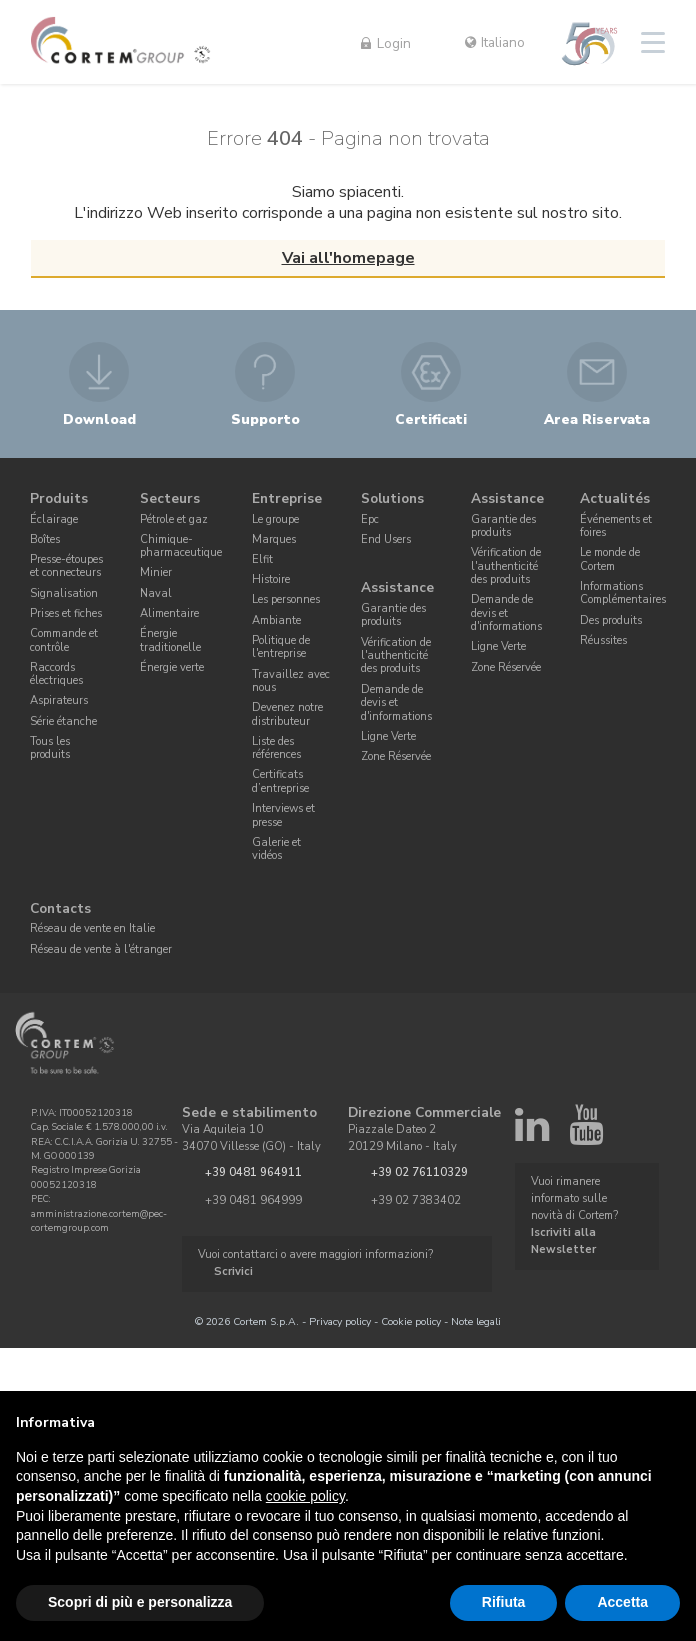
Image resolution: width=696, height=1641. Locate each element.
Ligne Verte (388, 736)
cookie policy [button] (305, 1496)
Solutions (392, 498)
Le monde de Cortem (610, 559)
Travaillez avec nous (291, 681)
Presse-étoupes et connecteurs (66, 566)
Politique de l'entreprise (281, 647)
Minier (156, 572)
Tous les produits (50, 748)
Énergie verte (172, 667)
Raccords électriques (56, 674)
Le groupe (275, 519)
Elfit (262, 559)
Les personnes (286, 599)
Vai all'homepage (348, 258)
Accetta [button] (622, 1602)
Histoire (271, 579)
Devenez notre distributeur (287, 714)
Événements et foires (616, 526)
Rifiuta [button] (504, 1602)
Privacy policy (340, 1321)
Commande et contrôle (64, 640)
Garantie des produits (393, 615)
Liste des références (276, 748)
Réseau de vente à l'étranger (101, 949)
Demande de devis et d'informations (396, 703)
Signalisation (64, 593)
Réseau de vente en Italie (92, 929)
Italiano (495, 42)
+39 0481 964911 (253, 1172)
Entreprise (287, 498)
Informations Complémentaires (623, 593)
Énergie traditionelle (170, 640)
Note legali (476, 1321)
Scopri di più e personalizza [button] (140, 1602)
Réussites (603, 640)
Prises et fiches (66, 613)
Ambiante (276, 620)
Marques (274, 539)
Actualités (615, 498)
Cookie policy (411, 1321)
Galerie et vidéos (276, 849)
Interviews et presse (283, 815)
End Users (386, 539)
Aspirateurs (59, 700)
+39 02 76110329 (419, 1172)
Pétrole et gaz (174, 519)
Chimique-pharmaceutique (181, 546)
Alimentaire (169, 613)
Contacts (60, 908)
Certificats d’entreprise (280, 782)
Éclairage (54, 519)
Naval (156, 593)
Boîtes (45, 539)
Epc (370, 519)
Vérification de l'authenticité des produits (396, 656)
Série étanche (63, 721)
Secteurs (170, 498)
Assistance (397, 588)
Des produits (611, 620)
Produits (59, 498)
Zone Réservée (396, 756)
